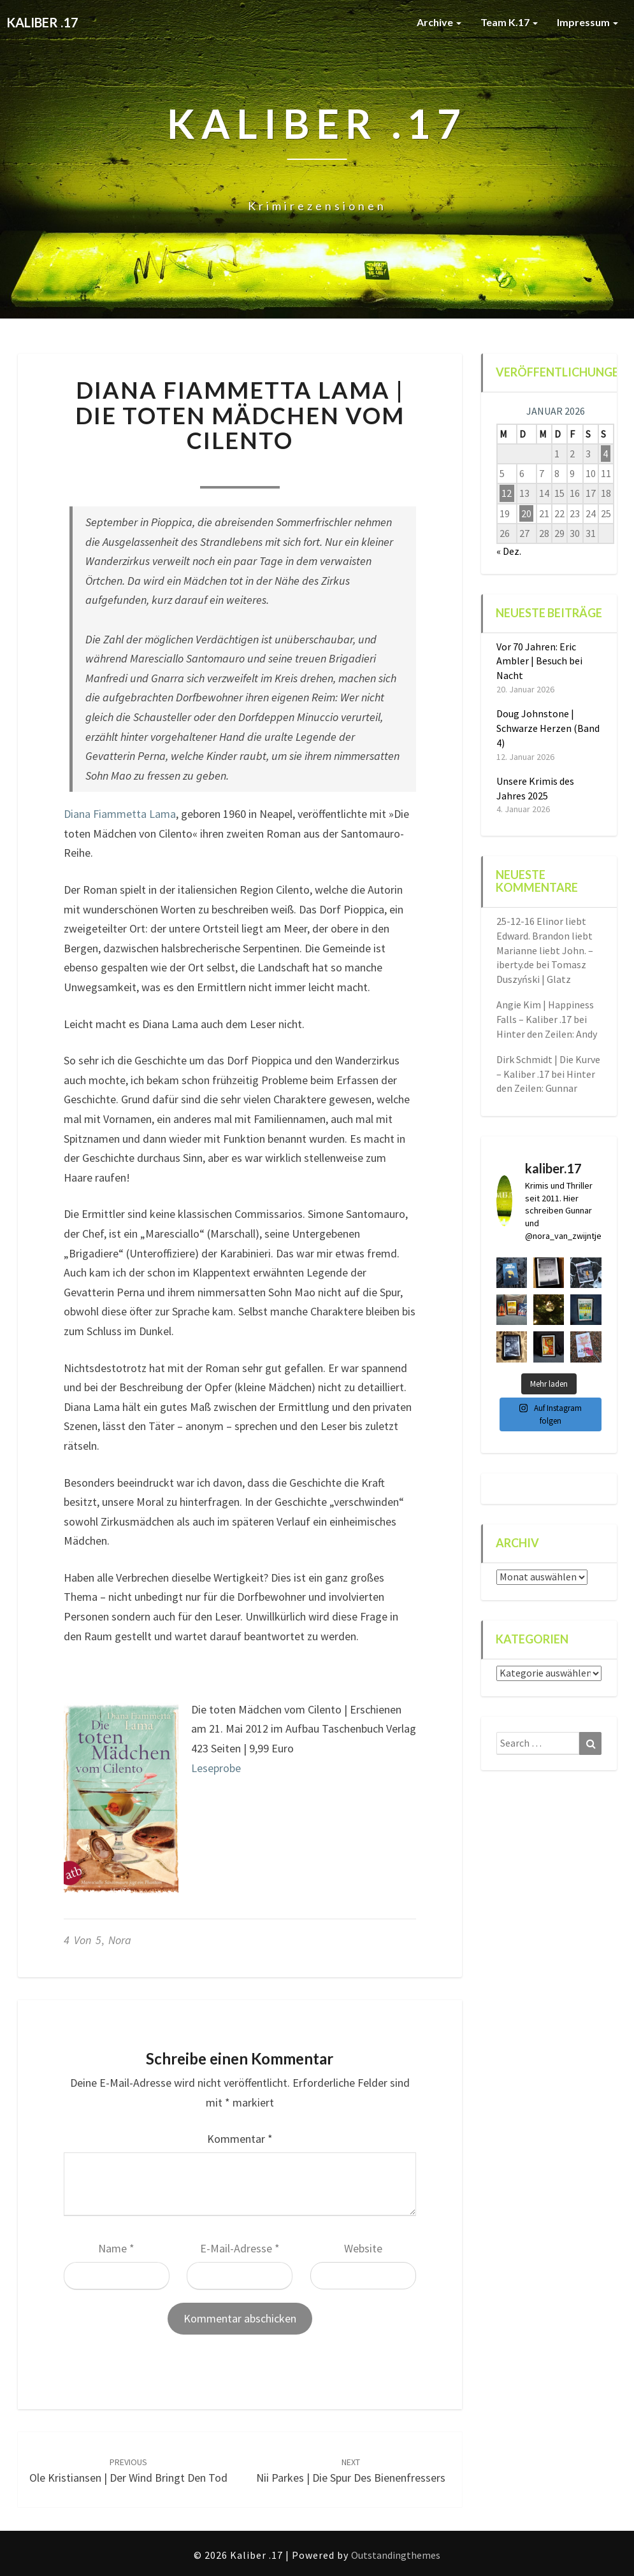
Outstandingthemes (395, 2555)
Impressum (587, 22)
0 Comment (310, 471)
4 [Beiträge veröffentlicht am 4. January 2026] (605, 453)
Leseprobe (216, 1768)
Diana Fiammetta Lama (120, 813)
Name (116, 2248)
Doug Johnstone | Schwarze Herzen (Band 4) (548, 728)
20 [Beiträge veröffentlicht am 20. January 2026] (526, 513)
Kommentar (240, 2138)
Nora (169, 471)
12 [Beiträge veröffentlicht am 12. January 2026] (506, 493)
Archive (439, 22)
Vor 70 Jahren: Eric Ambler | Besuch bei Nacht (539, 661)
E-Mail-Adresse (240, 2248)
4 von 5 (82, 1940)
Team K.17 (509, 22)
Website (363, 2248)
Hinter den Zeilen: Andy (546, 1033)
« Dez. (508, 551)
